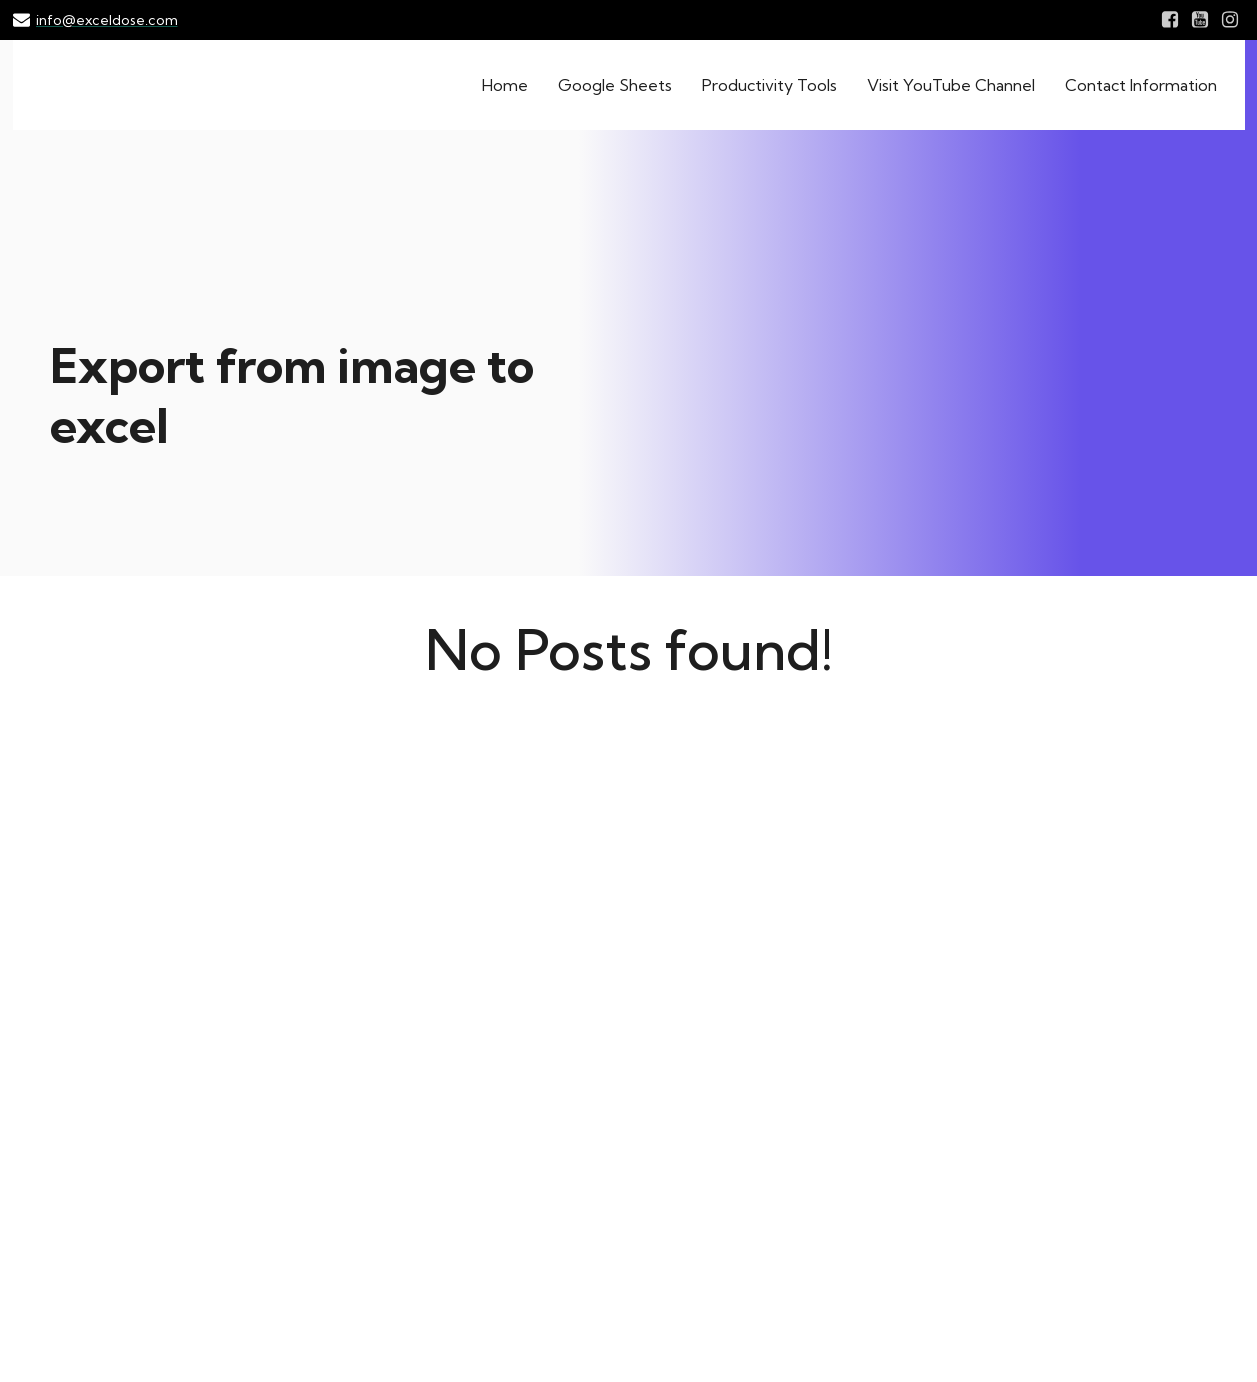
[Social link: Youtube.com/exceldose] (1200, 20)
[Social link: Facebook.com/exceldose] (1170, 20)
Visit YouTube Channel (951, 85)
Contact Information (1141, 85)
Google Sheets (615, 85)
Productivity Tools (769, 85)
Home (505, 85)
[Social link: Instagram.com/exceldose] (1230, 20)
